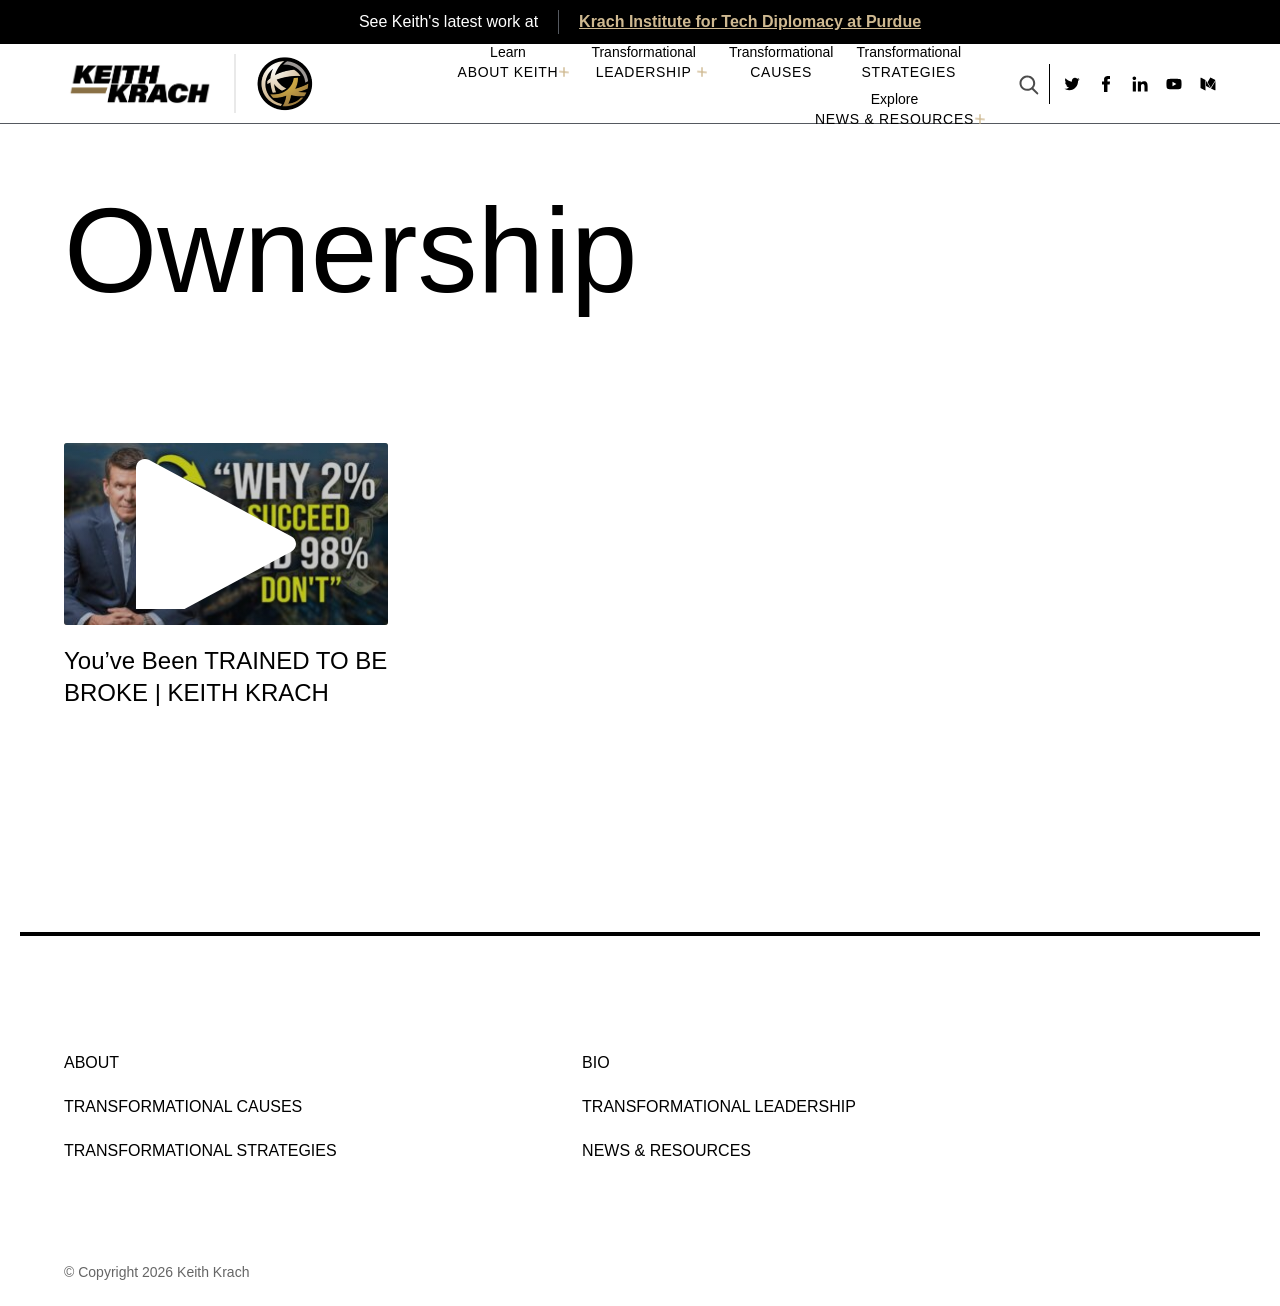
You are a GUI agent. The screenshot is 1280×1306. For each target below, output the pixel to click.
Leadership (644, 72)
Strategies (908, 72)
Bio (596, 1062)
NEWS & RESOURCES (894, 119)
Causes (781, 72)
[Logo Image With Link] (284, 83)
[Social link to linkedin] (1140, 84)
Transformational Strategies (200, 1150)
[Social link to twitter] (1072, 84)
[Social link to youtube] (1174, 84)
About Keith (508, 72)
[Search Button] (1029, 86)
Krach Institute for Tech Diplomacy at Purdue (750, 21)
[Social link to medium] (1208, 84)
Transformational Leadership (719, 1106)
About (91, 1062)
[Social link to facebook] (1106, 84)
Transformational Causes (183, 1106)
